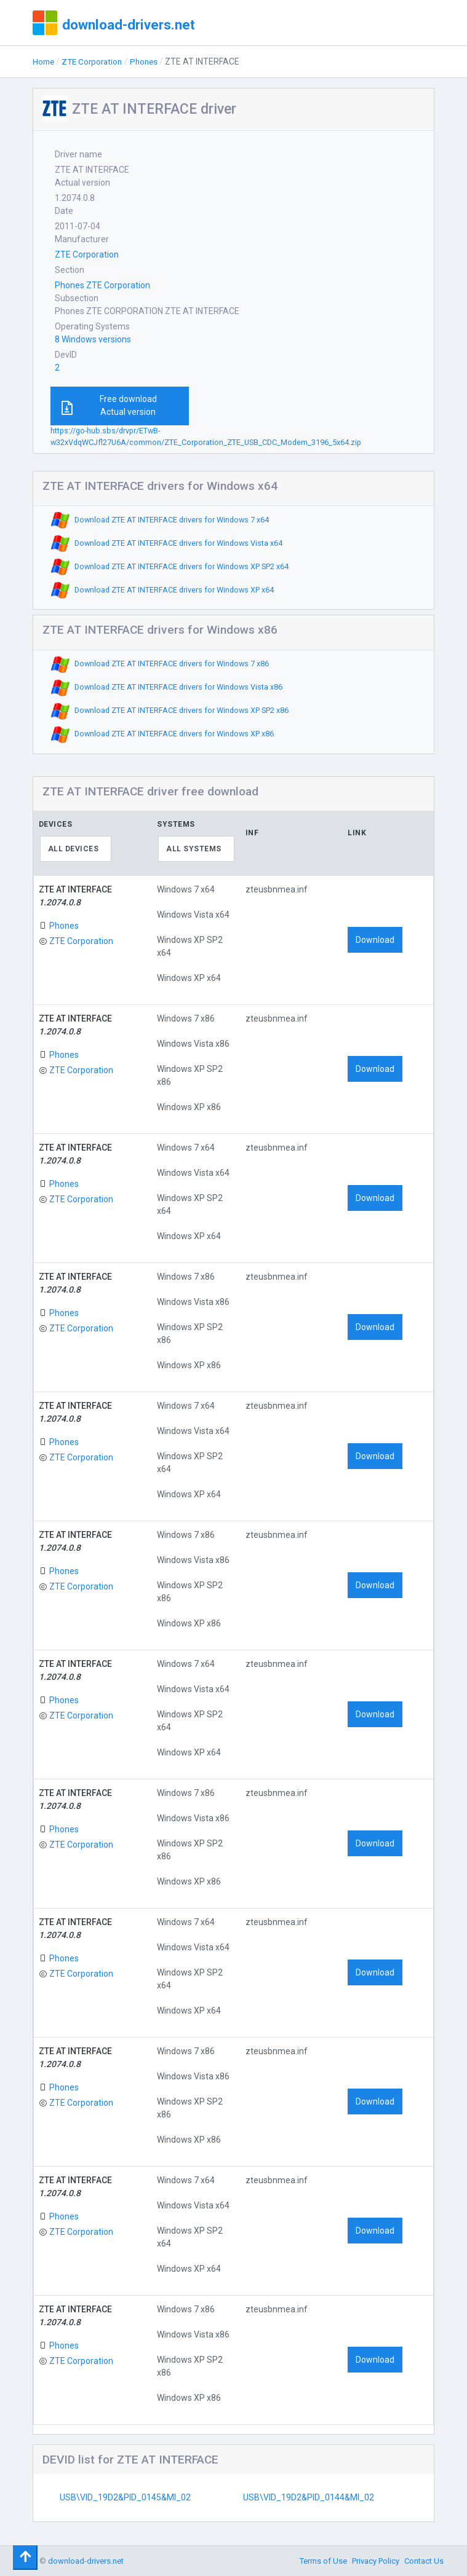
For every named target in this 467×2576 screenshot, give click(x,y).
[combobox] (76, 849)
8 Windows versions (93, 339)
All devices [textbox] (73, 849)
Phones (150, 61)
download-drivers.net (128, 25)
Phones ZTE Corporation (102, 285)
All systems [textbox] (194, 849)
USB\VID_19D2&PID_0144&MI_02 (308, 2497)
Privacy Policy (375, 2561)
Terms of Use (323, 2561)
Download (375, 940)
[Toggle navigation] (25, 2557)
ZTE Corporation (95, 61)
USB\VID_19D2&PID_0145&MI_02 (125, 2497)
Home (44, 61)
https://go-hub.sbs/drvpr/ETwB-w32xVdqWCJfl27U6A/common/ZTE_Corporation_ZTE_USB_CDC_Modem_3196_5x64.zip (205, 436)
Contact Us (424, 2561)
